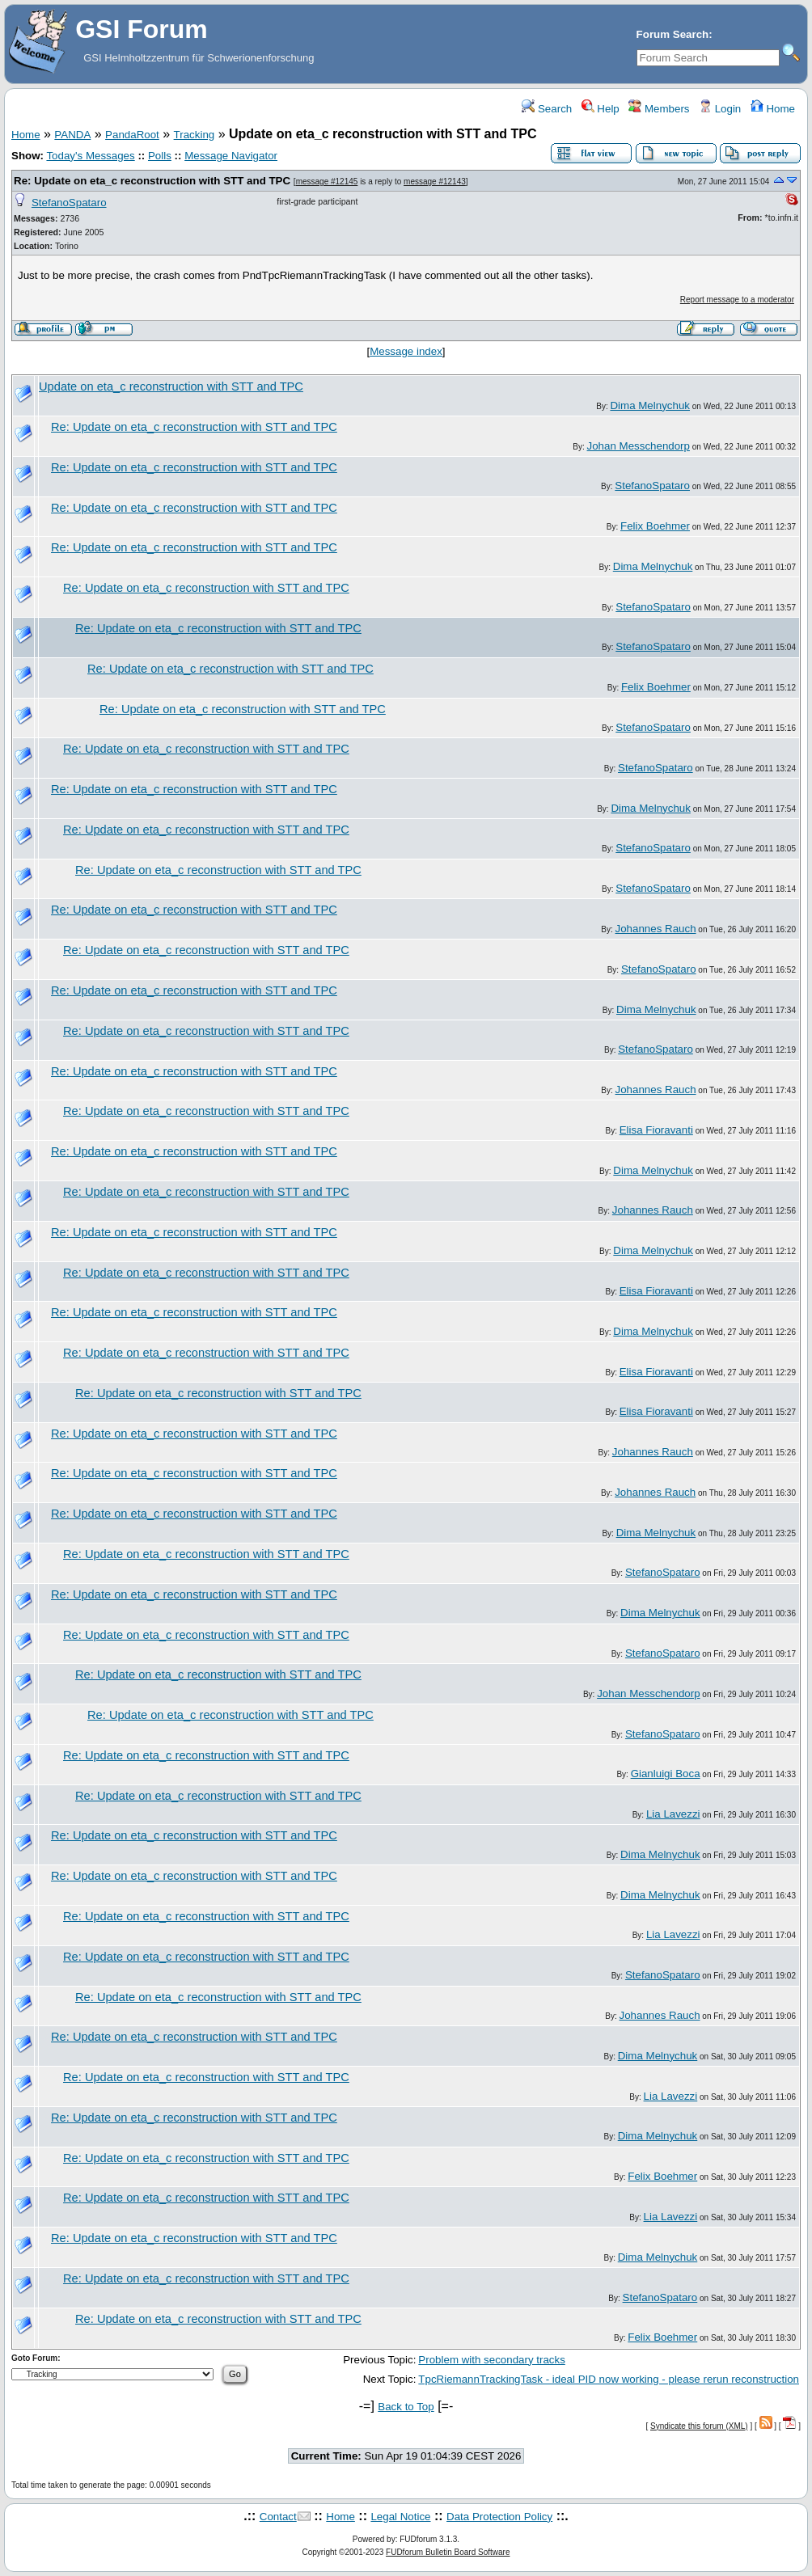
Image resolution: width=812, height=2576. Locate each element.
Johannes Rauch (655, 929)
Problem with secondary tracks (491, 2360)
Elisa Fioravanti (656, 1130)
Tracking (194, 135)
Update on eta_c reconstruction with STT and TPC (171, 386)
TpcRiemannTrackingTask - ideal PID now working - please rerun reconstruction (608, 2379)
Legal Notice (400, 2517)
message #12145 (327, 181)
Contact (278, 2517)
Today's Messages (90, 156)
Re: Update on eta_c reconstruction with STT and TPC (152, 181)
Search (547, 109)
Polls (159, 156)
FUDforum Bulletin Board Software (448, 2552)
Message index (406, 351)
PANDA (72, 135)
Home (773, 109)
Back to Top (405, 2407)
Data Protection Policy (499, 2517)
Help (601, 109)
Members (658, 109)
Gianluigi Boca (665, 1773)
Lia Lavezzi (673, 1814)
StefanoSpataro (69, 202)
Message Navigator (230, 156)
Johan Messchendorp (638, 446)
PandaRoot (132, 135)
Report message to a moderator (737, 299)
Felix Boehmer (655, 526)
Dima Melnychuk (650, 405)
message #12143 (435, 181)
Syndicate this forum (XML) (699, 2426)
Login (720, 109)
